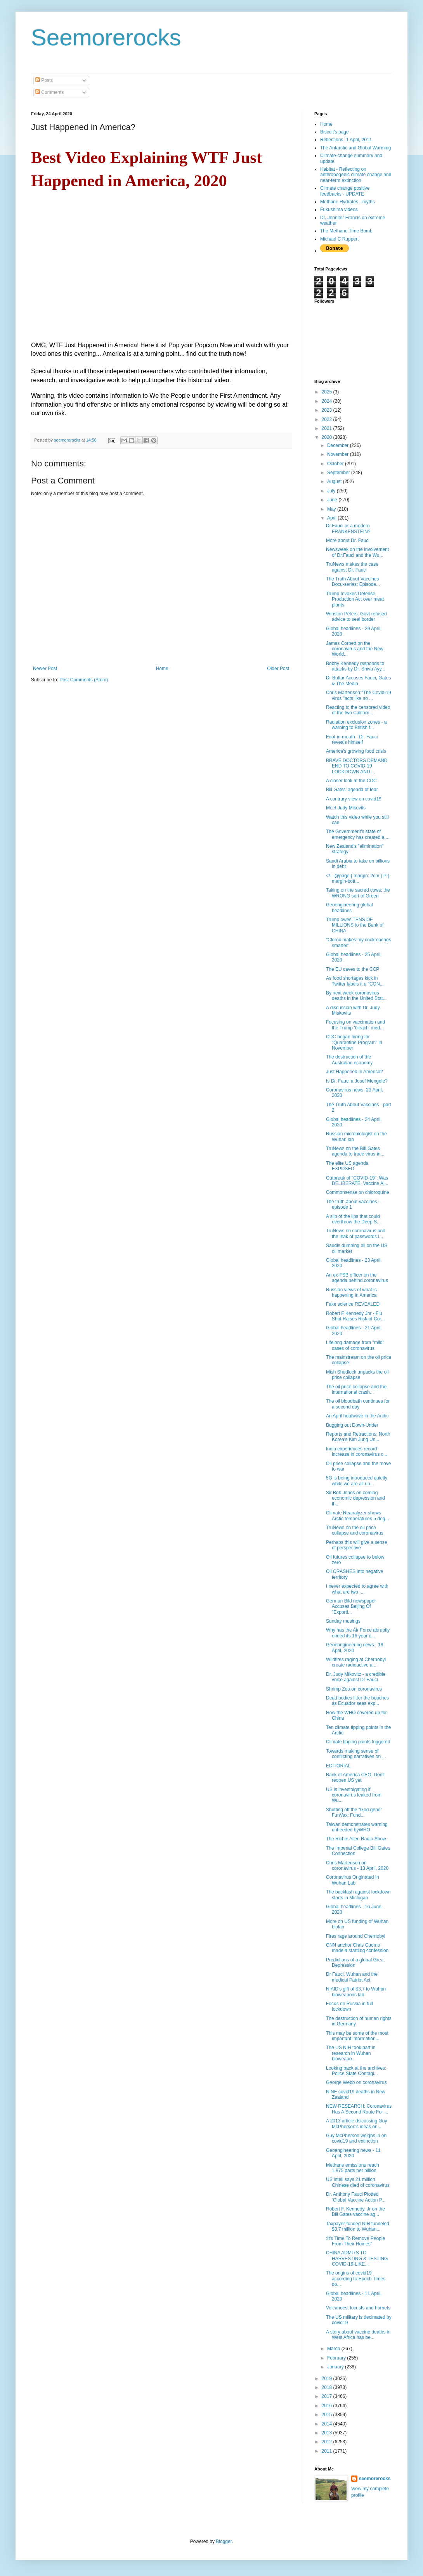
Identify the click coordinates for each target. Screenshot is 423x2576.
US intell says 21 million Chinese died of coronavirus (358, 2182)
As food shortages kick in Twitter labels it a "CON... (355, 980)
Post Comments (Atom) (83, 680)
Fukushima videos (339, 209)
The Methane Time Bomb (346, 231)
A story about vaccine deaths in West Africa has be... (358, 2334)
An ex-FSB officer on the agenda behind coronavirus (357, 1277)
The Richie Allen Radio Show (356, 1838)
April (332, 518)
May (332, 509)
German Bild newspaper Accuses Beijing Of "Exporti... (351, 1606)
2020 (327, 437)
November (338, 454)
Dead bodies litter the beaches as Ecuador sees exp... (357, 1700)
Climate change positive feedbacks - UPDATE (344, 190)
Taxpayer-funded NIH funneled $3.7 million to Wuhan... (357, 2226)
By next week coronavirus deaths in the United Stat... (356, 995)
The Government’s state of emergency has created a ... (358, 834)
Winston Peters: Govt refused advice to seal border (356, 616)
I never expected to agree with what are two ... (357, 1588)
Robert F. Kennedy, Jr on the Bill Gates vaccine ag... (355, 2211)
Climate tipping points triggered (358, 1741)
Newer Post (45, 668)
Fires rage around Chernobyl (355, 1936)
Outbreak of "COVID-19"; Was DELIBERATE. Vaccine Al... (357, 1180)
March (334, 2348)
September (339, 472)
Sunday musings (343, 1621)
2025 (327, 392)
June (332, 499)
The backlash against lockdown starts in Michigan (358, 1894)
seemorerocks (374, 2478)
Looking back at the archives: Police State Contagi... (356, 2070)
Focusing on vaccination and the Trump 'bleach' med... (355, 1024)
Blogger (224, 2541)
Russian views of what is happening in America (351, 1292)
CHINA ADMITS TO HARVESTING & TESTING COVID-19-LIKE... (357, 2258)
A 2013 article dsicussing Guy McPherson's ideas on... (356, 2123)
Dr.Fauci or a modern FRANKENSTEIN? (348, 528)
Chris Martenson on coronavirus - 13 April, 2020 (357, 1865)
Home (162, 668)
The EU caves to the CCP (352, 969)
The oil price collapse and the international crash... (356, 1389)
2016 (327, 2405)
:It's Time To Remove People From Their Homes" (355, 2241)
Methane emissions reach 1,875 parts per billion (352, 2167)
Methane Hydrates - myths (347, 201)
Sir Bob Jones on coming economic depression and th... (355, 1498)
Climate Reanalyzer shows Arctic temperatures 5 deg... (357, 1515)
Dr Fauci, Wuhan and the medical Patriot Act (352, 1976)
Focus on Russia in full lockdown (349, 2006)
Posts (44, 80)
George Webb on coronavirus (356, 2082)
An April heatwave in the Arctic (357, 1416)
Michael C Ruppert (339, 239)
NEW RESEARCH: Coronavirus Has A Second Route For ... (359, 2108)
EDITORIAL (338, 1766)
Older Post (278, 668)
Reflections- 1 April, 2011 (346, 139)
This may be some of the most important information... (357, 2035)
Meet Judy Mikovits (346, 808)
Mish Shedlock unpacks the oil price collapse (357, 1374)
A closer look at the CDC (351, 780)
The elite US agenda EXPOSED (347, 1166)
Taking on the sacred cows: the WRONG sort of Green (358, 892)
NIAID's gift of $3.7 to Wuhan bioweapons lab (356, 1991)
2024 (327, 401)
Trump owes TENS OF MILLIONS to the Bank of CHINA (354, 925)
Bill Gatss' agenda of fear (352, 789)
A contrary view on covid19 (353, 799)
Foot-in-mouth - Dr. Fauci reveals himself (352, 739)
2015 (327, 2414)
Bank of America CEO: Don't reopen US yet (355, 1777)
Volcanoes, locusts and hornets (358, 2308)
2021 (327, 428)
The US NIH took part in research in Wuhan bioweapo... (350, 2053)
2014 (327, 2424)
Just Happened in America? (354, 1071)
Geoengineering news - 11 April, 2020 (353, 2153)
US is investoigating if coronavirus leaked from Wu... (353, 1795)
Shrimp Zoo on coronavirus (354, 1689)
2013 (327, 2433)
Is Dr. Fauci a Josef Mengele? (357, 1081)
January (336, 2367)
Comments (49, 92)
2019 (327, 2378)
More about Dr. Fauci (347, 540)
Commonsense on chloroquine (357, 1192)
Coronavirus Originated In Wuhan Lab (352, 1879)
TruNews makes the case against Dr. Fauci (352, 566)
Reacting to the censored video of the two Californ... (358, 710)
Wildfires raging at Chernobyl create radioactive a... (356, 1662)
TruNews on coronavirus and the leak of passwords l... (355, 1233)
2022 (327, 419)
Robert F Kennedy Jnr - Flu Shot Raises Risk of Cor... (355, 1316)
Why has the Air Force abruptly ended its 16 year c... (358, 1632)
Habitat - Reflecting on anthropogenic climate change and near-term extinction (355, 174)
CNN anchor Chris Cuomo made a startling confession (357, 1947)
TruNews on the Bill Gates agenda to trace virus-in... (355, 1151)
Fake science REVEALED (353, 1304)
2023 (327, 410)
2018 (327, 2387)
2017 (327, 2396)
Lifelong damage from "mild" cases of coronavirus (355, 1345)
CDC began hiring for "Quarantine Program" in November (354, 1042)
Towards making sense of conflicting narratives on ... (356, 1753)
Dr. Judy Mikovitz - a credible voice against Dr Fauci (355, 1677)
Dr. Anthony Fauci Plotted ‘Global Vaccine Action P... (355, 2196)
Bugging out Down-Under (352, 1425)
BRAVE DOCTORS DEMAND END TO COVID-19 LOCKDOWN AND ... (356, 766)
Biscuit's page (334, 132)
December (338, 445)
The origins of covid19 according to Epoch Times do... (355, 2278)
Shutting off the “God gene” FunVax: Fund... (354, 1812)
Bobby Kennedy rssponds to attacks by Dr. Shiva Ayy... (355, 666)
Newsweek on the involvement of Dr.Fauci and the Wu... (357, 552)
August (335, 481)
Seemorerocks (106, 37)
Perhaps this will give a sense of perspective (356, 1545)
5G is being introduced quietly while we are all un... (356, 1480)
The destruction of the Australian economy (349, 1059)
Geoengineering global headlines (349, 907)
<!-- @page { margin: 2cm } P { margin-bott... (357, 878)
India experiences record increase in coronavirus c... (356, 1451)
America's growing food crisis (356, 751)
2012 (327, 2441)
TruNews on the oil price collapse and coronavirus (354, 1530)
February (337, 2358)
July (332, 491)
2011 (327, 2451)
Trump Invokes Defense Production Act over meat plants (355, 599)
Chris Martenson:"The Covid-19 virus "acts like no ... (358, 695)
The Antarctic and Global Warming (355, 148)
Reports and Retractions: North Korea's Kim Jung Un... (358, 1436)
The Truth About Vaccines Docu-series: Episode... (353, 581)
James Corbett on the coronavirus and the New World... (354, 649)
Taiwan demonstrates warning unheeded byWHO (357, 1827)
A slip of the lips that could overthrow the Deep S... (353, 1219)
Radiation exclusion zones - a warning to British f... (356, 724)
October (336, 463)
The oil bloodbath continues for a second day (358, 1403)
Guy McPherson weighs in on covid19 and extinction (356, 2138)
